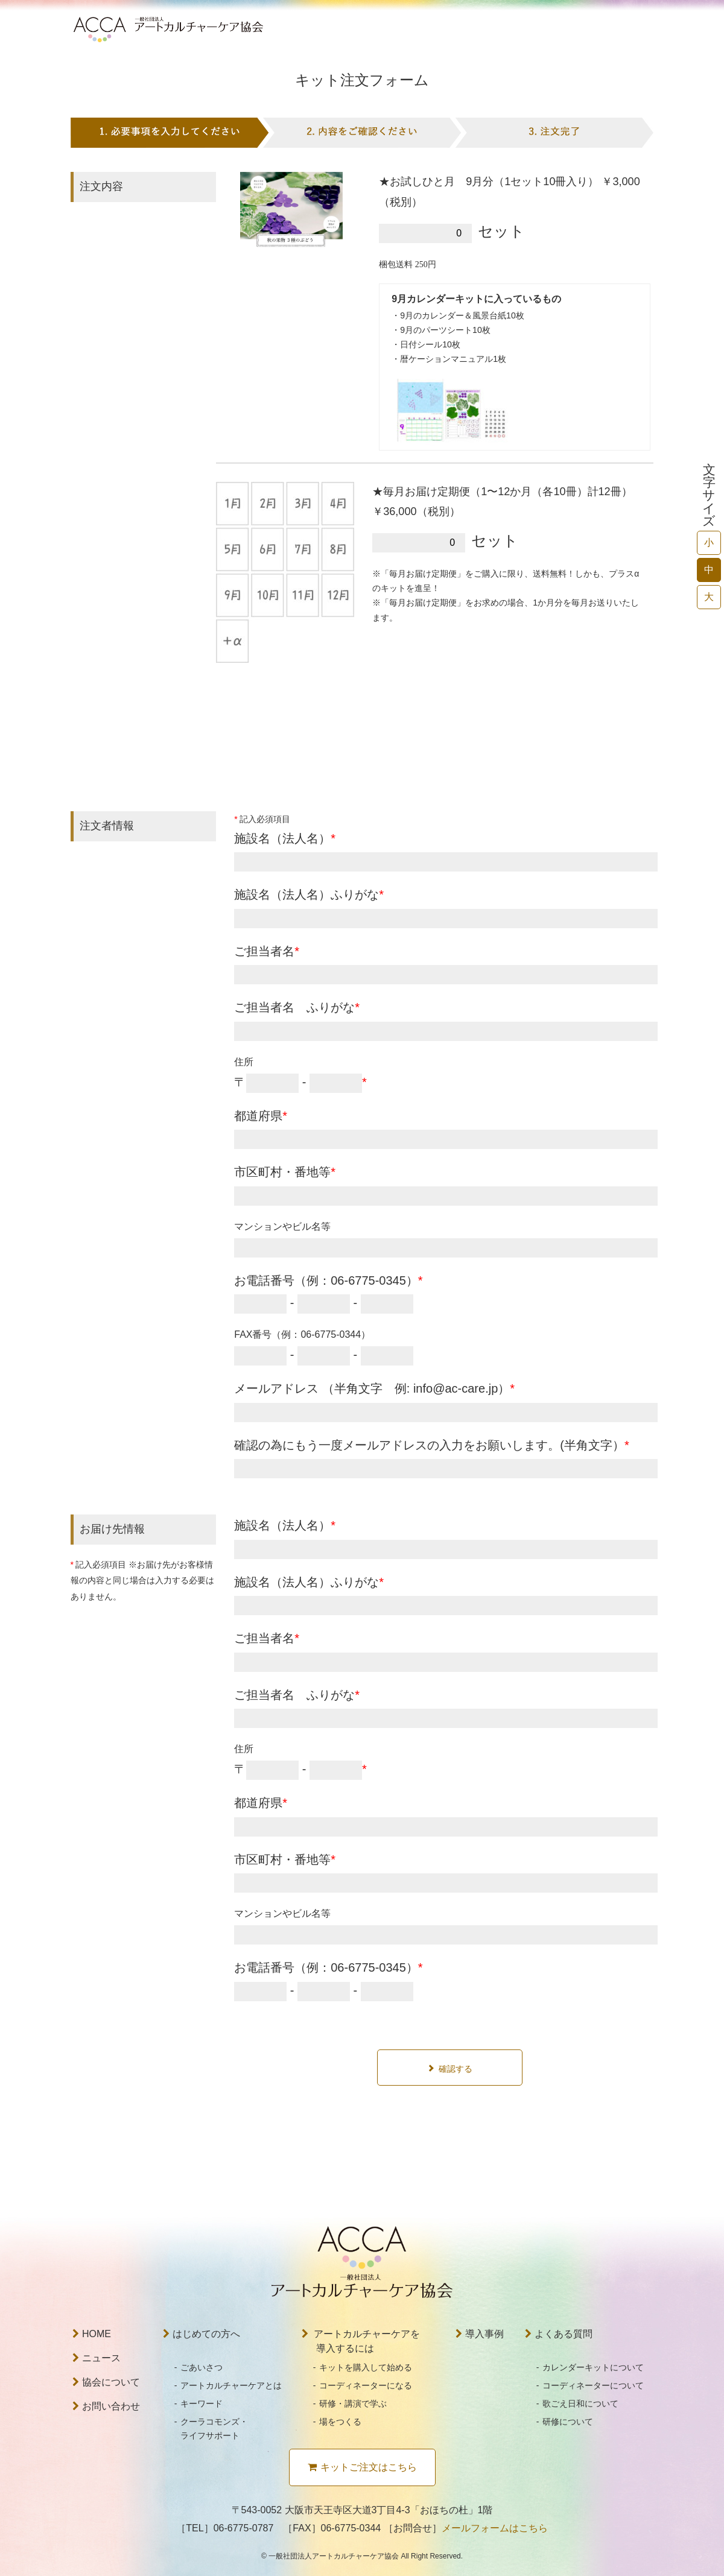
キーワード (201, 2403)
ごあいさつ (201, 2367)
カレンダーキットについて (593, 2367)
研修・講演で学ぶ (353, 2403)
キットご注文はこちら (362, 2467)
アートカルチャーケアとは (231, 2385)
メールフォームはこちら (495, 2528)
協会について (106, 2382)
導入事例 (480, 2334)
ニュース (96, 2358)
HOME (91, 2334)
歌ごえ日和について (580, 2403)
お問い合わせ (106, 2406)
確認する (455, 2069)
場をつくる (340, 2421)
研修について (567, 2421)
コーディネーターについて (593, 2385)
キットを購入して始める (365, 2367)
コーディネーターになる (365, 2385)
